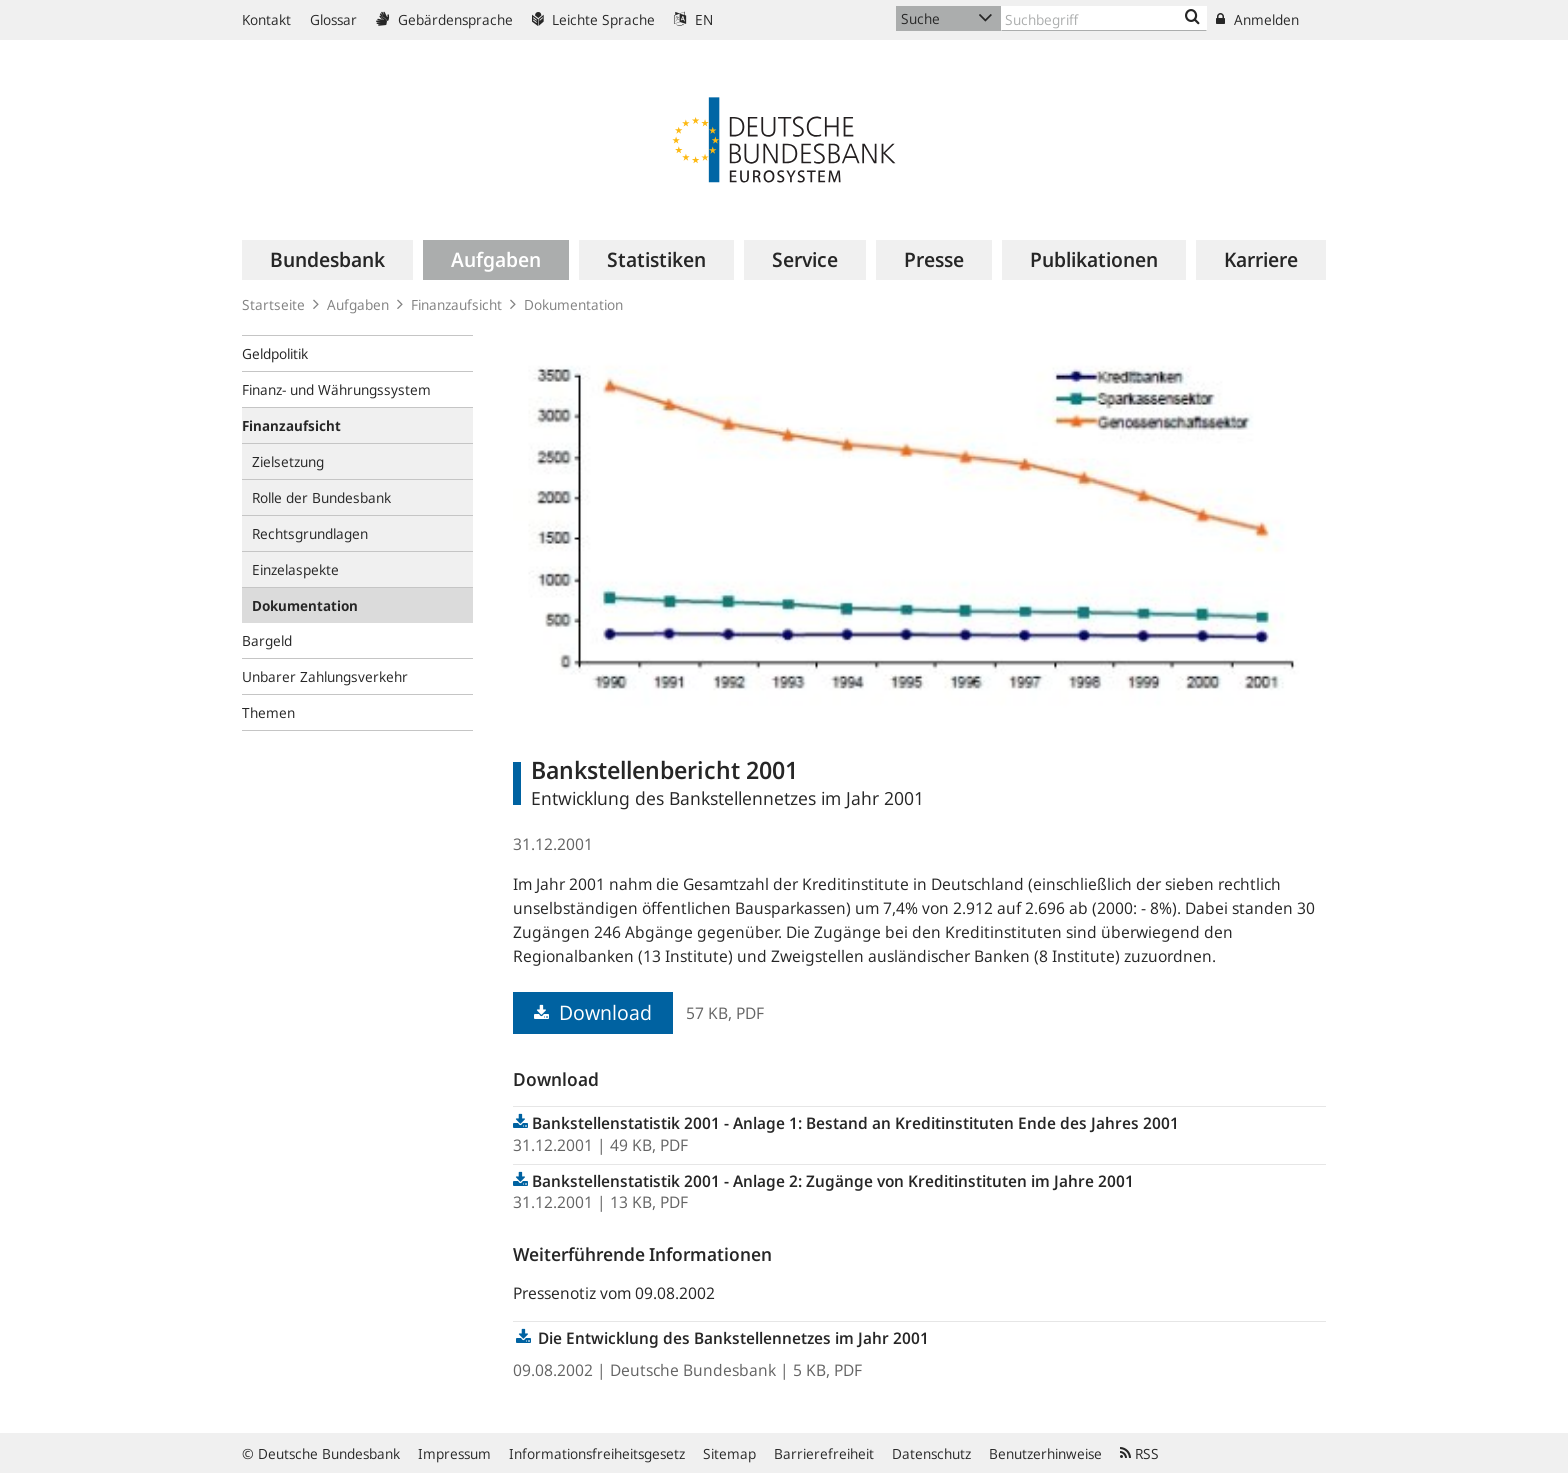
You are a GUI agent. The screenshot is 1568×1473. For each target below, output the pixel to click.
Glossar (333, 19)
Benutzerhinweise (1045, 1453)
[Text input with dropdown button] (1104, 18)
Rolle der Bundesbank (321, 497)
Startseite (273, 304)
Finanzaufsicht (456, 304)
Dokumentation (573, 304)
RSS (1139, 1453)
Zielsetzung (288, 461)
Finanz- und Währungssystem (336, 389)
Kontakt (266, 19)
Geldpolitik (275, 353)
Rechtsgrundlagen (310, 533)
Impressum (454, 1453)
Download (593, 1012)
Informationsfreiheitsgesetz (597, 1453)
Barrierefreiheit (824, 1453)
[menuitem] (327, 260)
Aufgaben (358, 304)
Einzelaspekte (295, 569)
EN (693, 19)
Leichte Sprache (593, 19)
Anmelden (1257, 19)
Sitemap (729, 1453)
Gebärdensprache (444, 19)
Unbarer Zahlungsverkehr (325, 676)
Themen (268, 712)
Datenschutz (931, 1453)
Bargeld (267, 640)
